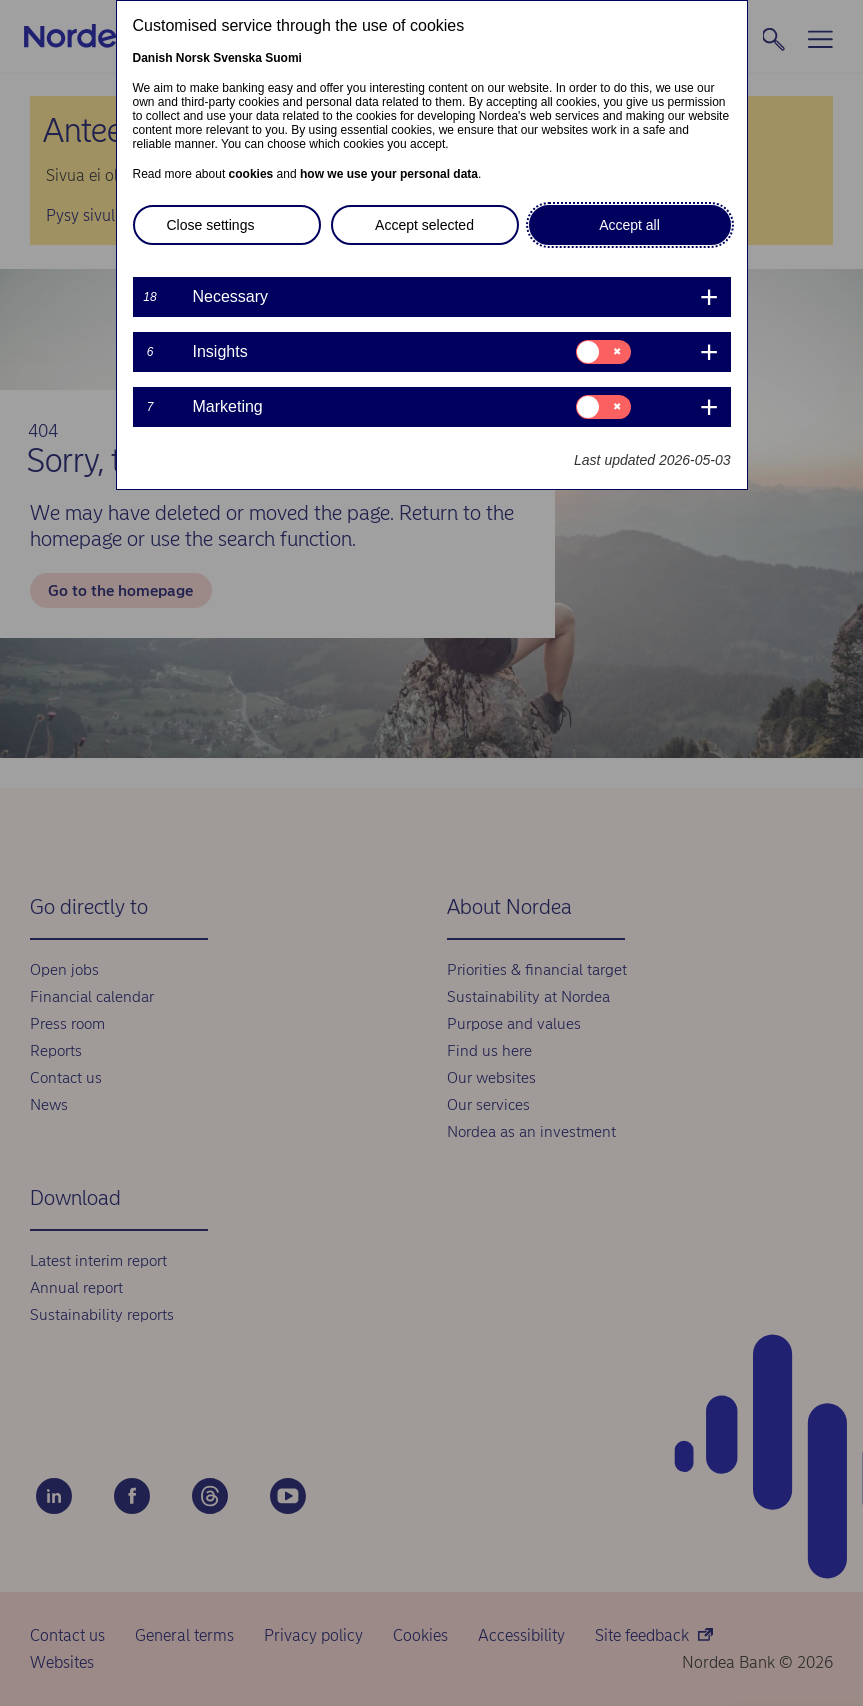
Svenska (237, 58)
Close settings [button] (211, 225)
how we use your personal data (389, 174)
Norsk (193, 58)
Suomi (283, 58)
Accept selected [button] (424, 225)
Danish (153, 58)
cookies (251, 174)
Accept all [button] (629, 225)
